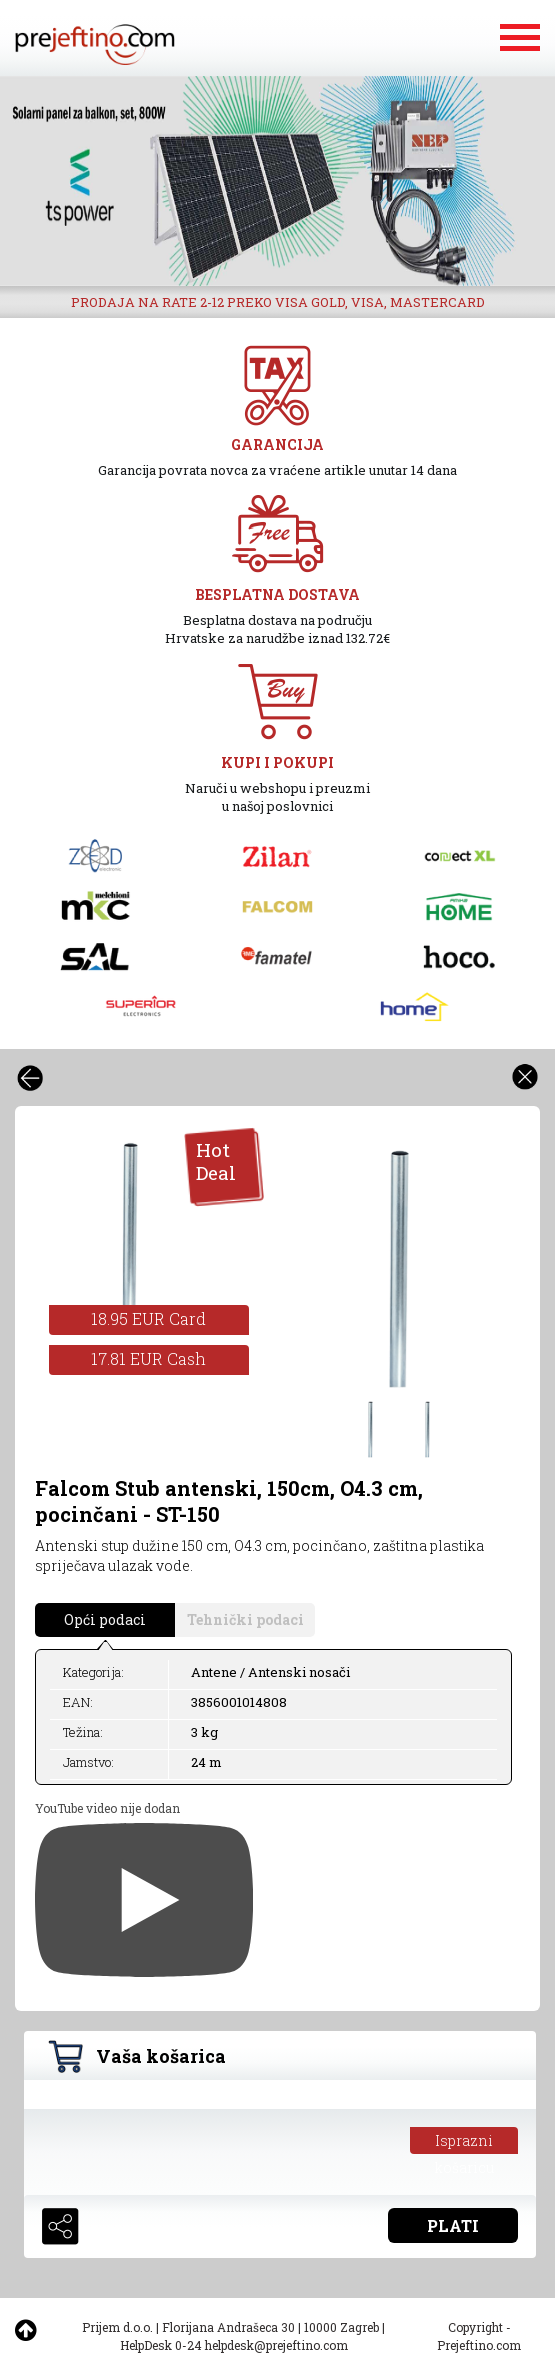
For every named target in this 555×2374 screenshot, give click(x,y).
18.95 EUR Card (148, 1318)
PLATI (453, 2225)
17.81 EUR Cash (148, 1358)
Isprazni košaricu (464, 2142)
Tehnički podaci (245, 1619)
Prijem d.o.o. (117, 2327)
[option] (277, 181)
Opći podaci (105, 1619)
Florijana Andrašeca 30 (228, 2327)
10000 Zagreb (341, 2327)
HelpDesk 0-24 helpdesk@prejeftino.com (234, 2345)
